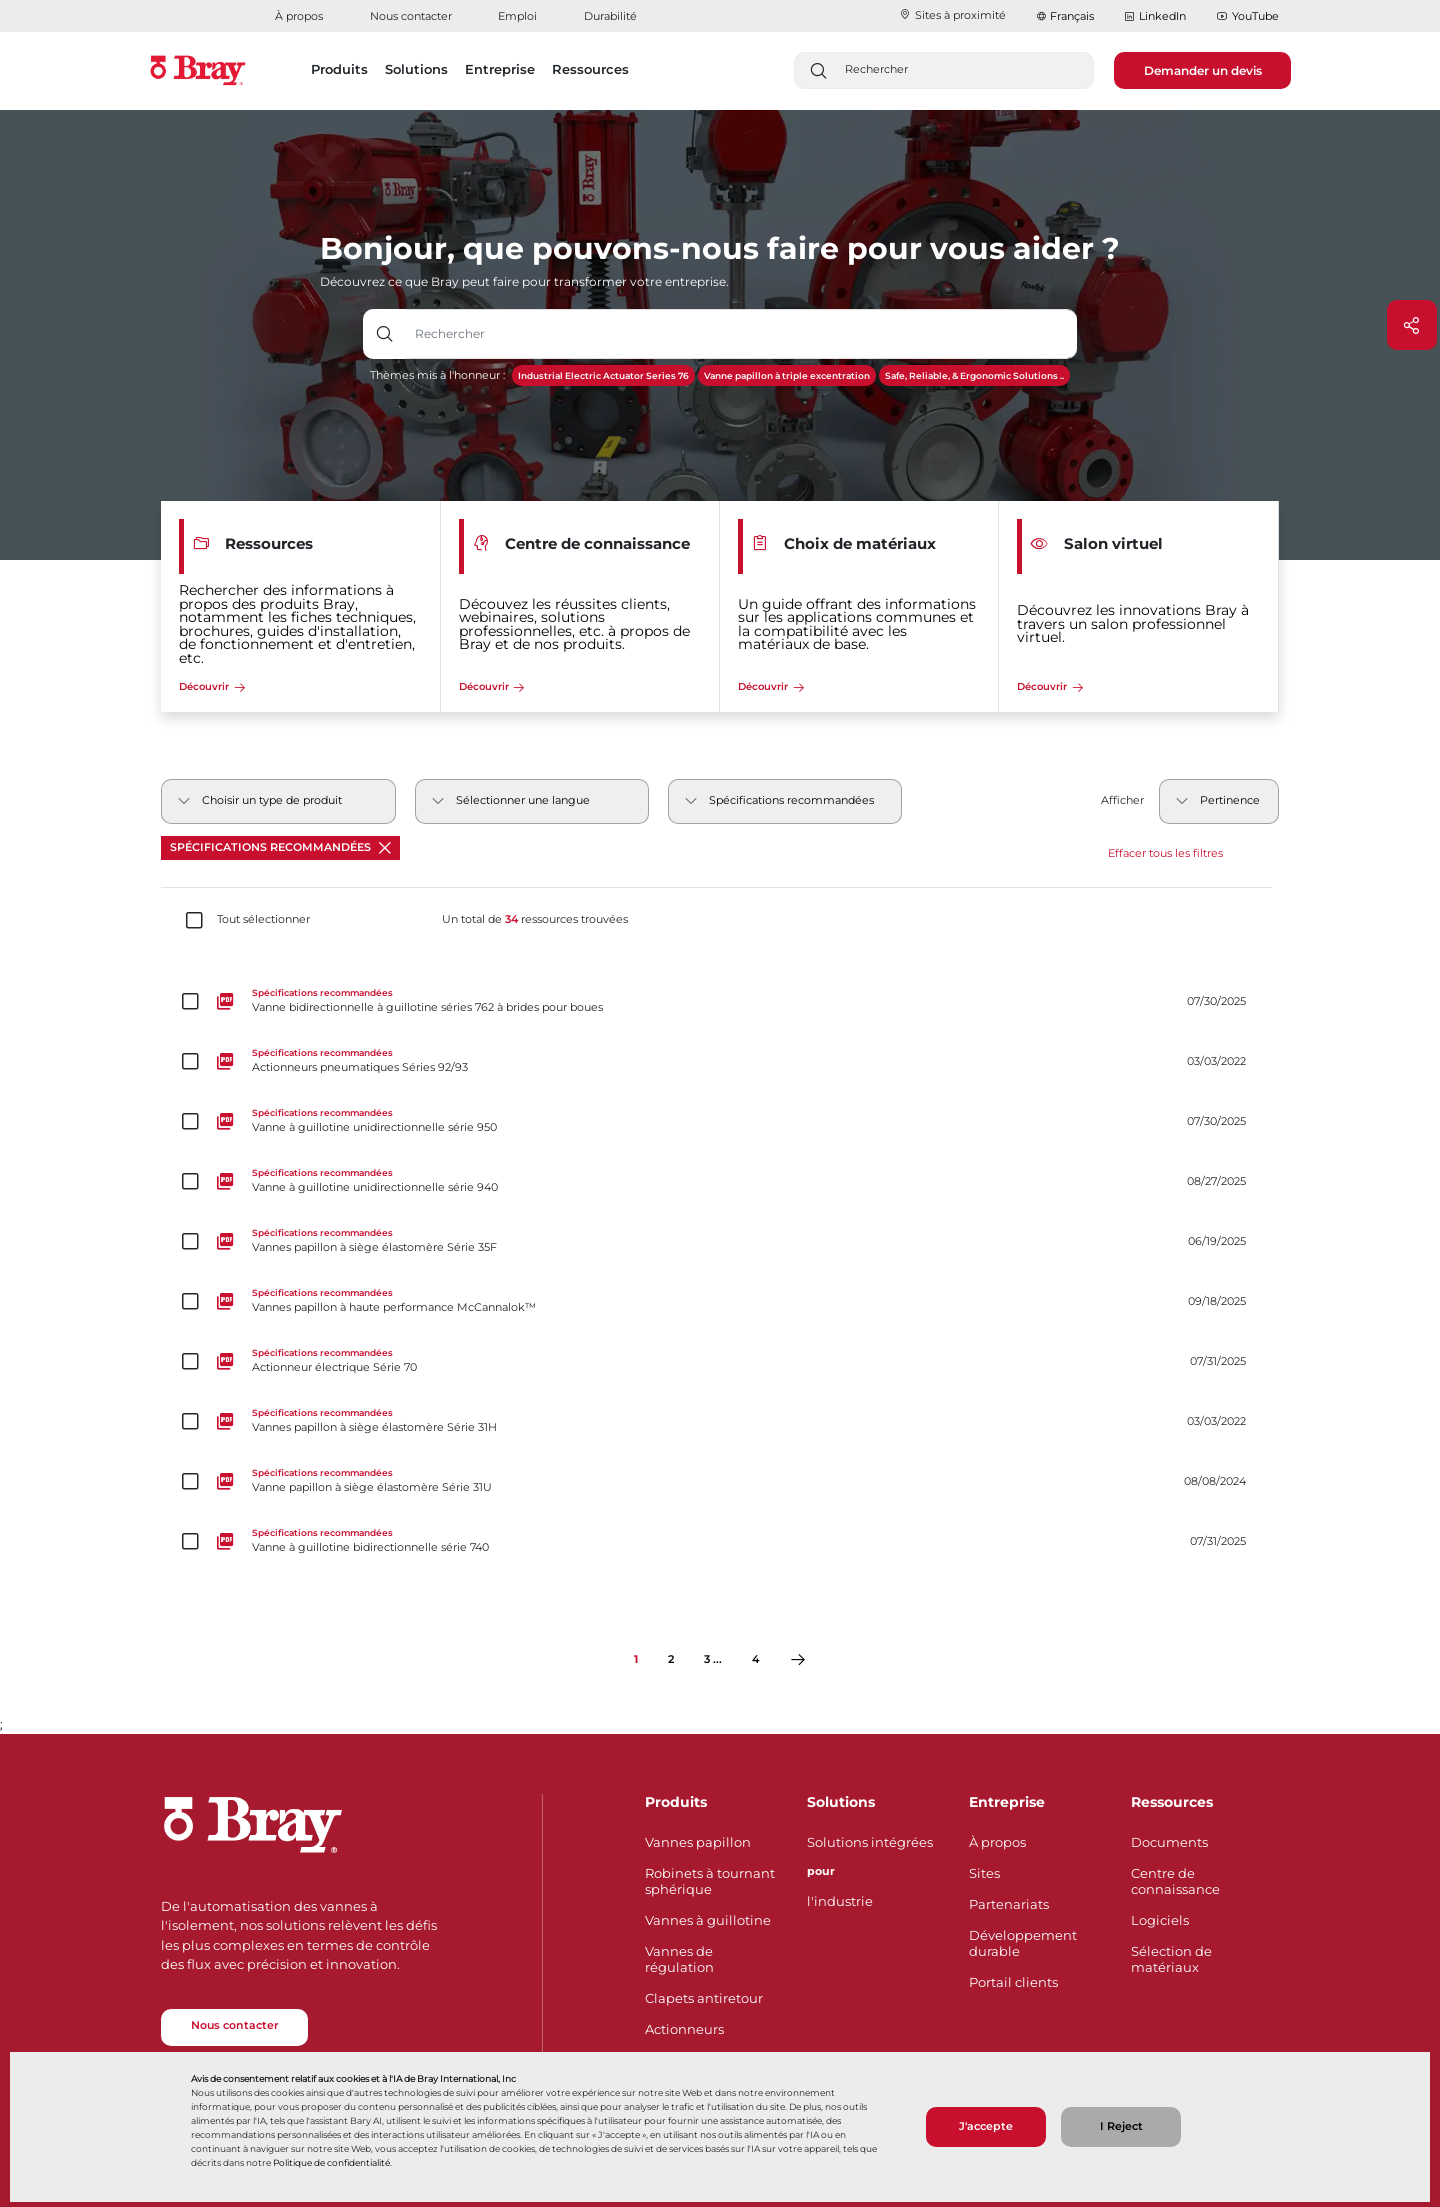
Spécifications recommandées (280, 847)
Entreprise (1007, 1802)
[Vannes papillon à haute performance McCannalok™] (720, 1302)
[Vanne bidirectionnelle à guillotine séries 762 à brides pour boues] (720, 1002)
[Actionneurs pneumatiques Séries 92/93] (720, 1062)
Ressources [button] (590, 69)
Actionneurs (684, 2029)
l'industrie (840, 1901)
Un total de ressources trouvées (535, 920)
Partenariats (1009, 1904)
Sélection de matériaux (1171, 1959)
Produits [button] (339, 69)
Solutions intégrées (870, 1842)
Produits (676, 1802)
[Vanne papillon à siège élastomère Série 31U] (720, 1482)
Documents (1169, 1842)
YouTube (1247, 17)
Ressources (1172, 1802)
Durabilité (610, 16)
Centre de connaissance (1175, 1881)
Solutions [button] (416, 69)
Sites (984, 1873)
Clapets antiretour (704, 1998)
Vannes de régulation (679, 1959)
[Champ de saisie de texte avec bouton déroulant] (741, 334)
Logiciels (1160, 1920)
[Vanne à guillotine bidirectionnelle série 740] (720, 1542)
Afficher (1122, 800)
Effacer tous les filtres (1165, 853)
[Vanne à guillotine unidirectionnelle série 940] (720, 1182)
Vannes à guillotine (708, 1920)
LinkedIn (1155, 17)
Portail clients (1013, 1982)
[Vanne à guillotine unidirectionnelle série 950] (720, 1122)
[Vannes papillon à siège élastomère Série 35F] (720, 1242)
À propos (299, 16)
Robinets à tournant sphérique (710, 1881)
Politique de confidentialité (331, 2162)
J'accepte (986, 2126)
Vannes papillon (698, 1842)
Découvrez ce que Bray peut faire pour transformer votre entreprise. (524, 281)
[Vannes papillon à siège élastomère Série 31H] (720, 1422)
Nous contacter (411, 16)
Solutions (841, 1802)
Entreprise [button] (500, 69)
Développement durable (1023, 1943)
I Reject (1121, 2126)
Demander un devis (1203, 70)
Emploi (517, 16)
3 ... (713, 1659)
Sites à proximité (952, 15)
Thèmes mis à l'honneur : (437, 375)
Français (1072, 16)
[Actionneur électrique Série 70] (720, 1362)
